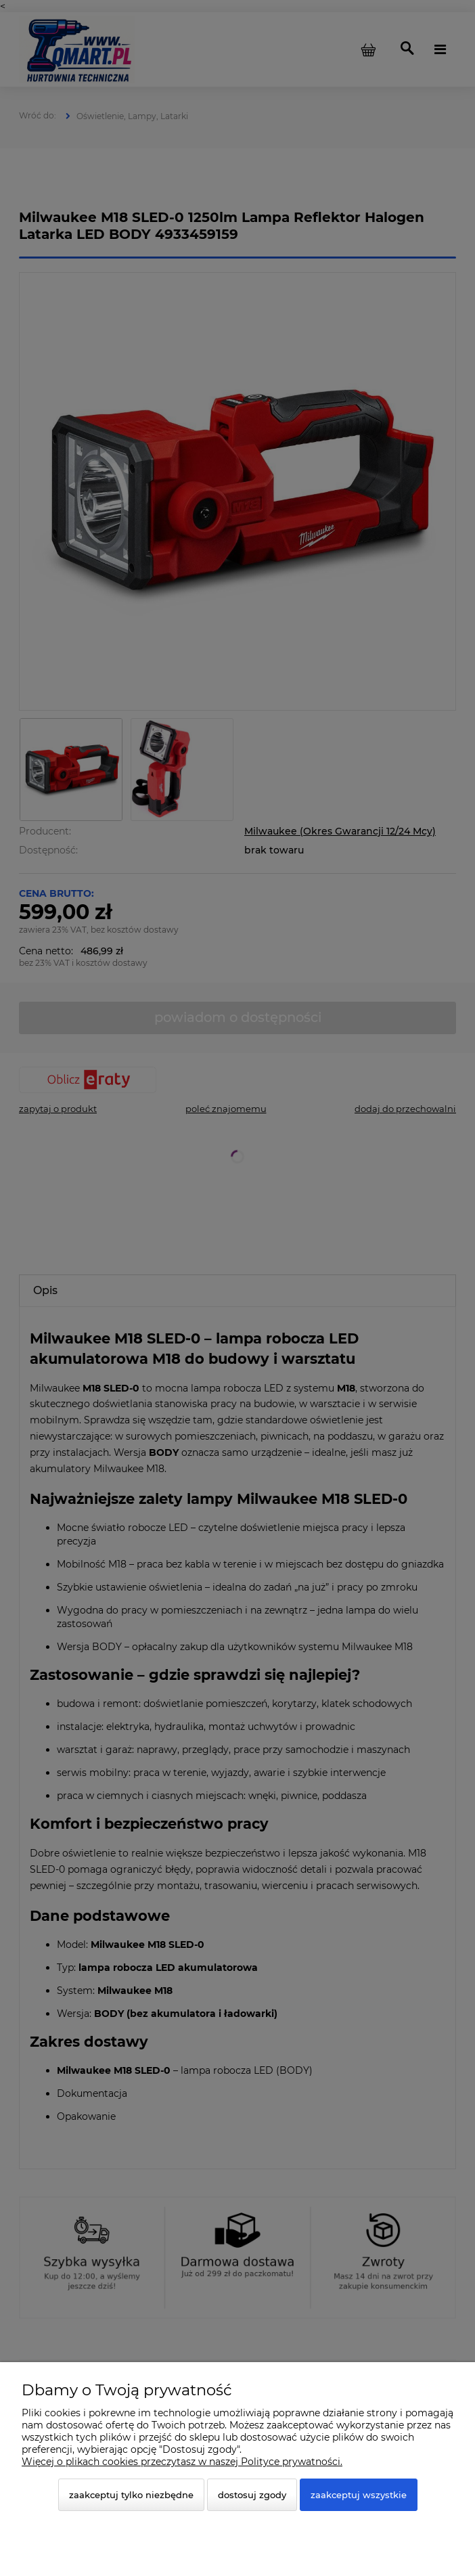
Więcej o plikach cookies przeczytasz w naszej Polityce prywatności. (182, 2462)
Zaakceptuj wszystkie (359, 2494)
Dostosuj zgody (252, 2494)
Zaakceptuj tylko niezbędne (131, 2494)
